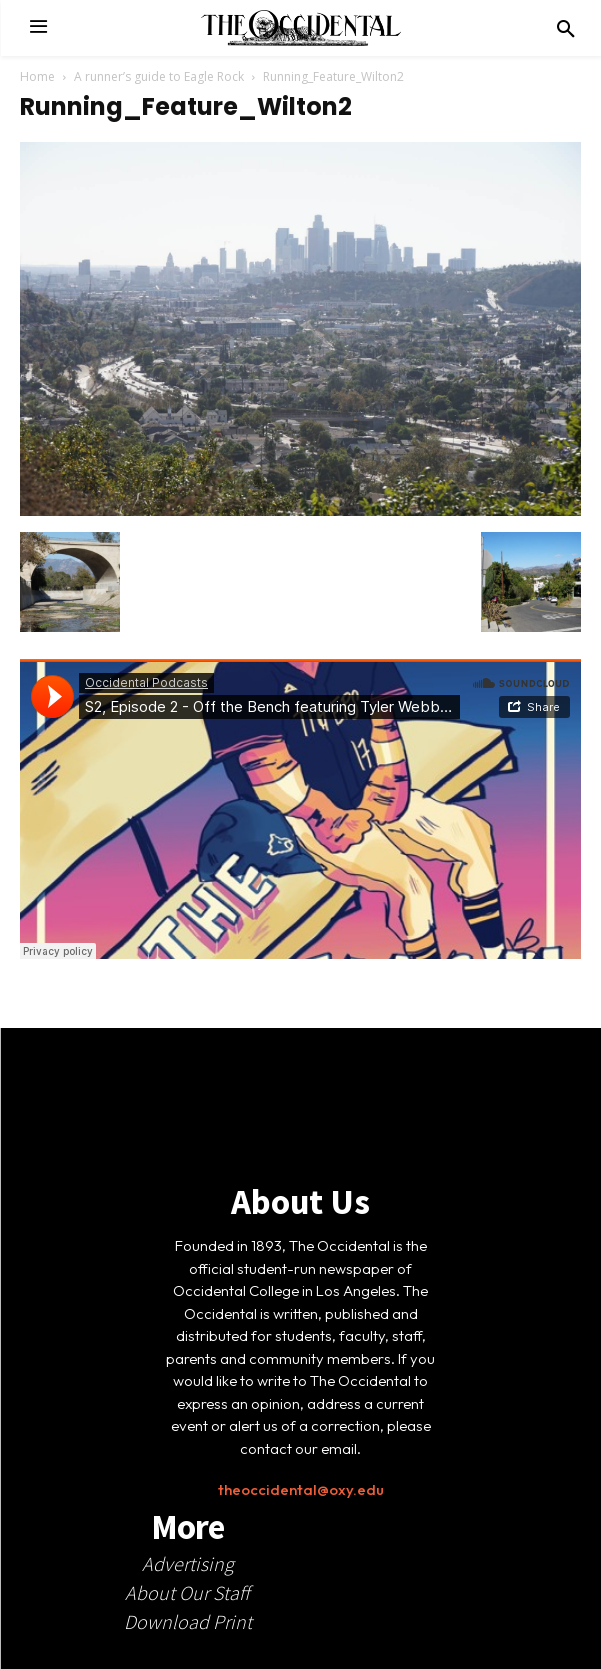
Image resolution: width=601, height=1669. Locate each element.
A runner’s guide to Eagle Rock (159, 76)
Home (37, 76)
